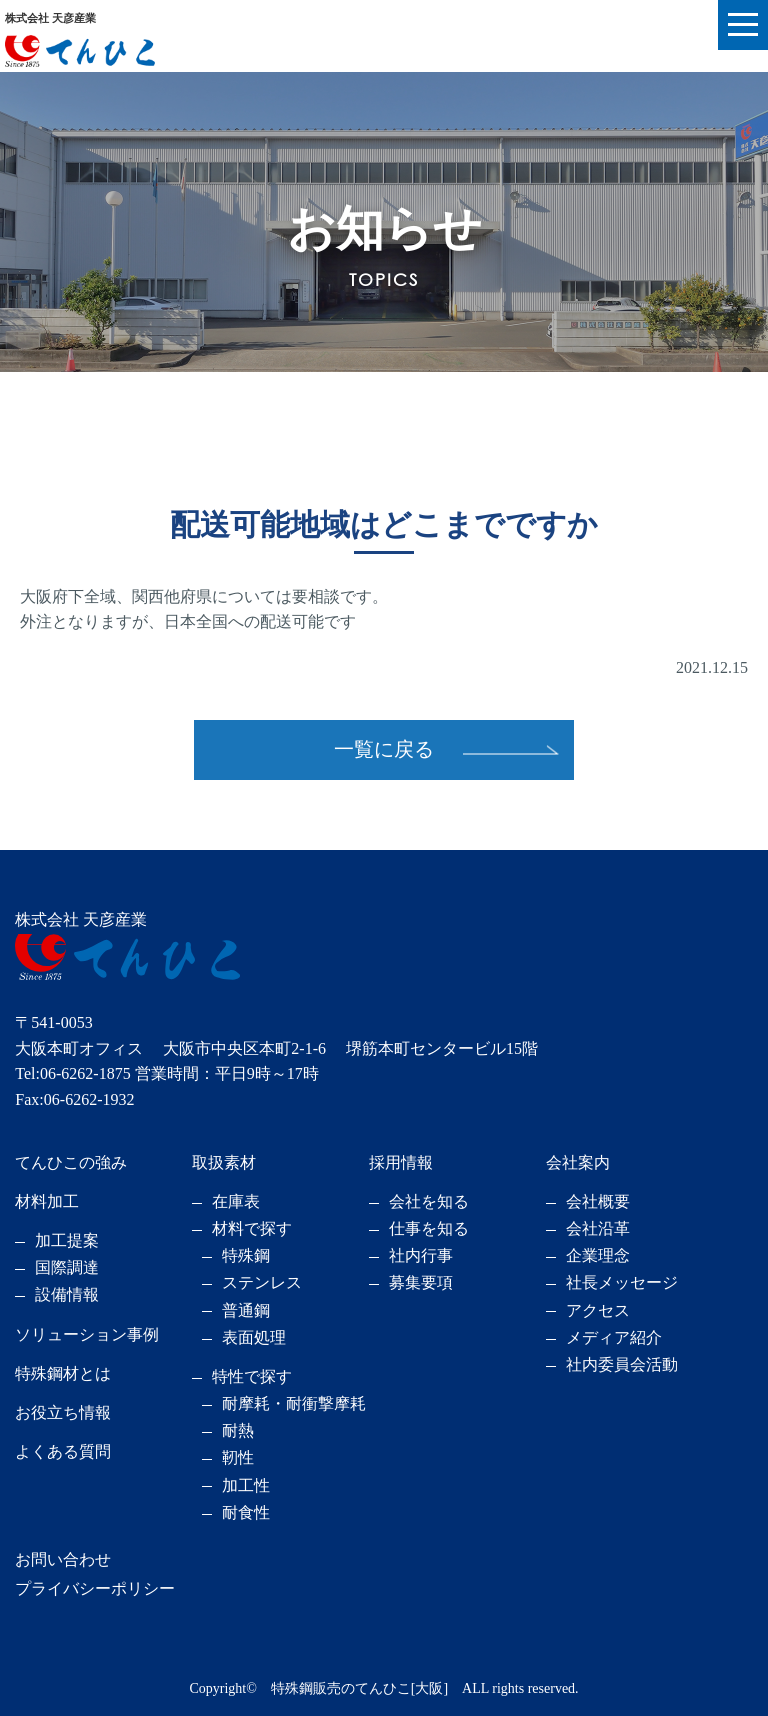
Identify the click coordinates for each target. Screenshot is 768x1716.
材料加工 (47, 1201)
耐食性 (246, 1512)
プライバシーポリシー (95, 1588)
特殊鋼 (246, 1255)
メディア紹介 (614, 1337)
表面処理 (254, 1337)
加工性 (246, 1485)
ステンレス (262, 1282)
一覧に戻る (384, 749)
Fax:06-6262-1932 (74, 1099)
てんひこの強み (71, 1162)
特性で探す (252, 1376)
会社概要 (598, 1201)
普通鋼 (246, 1310)
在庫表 (236, 1201)
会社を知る (429, 1201)
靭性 (238, 1457)
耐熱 (238, 1430)
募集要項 (421, 1282)
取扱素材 (224, 1162)
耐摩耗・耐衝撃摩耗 (294, 1403)
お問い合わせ (63, 1559)
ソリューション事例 (87, 1334)
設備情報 (67, 1294)
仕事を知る (429, 1228)
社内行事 (421, 1255)
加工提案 (67, 1240)
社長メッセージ (622, 1282)
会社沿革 (598, 1228)
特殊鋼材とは (63, 1373)
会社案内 (578, 1162)
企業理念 (598, 1255)
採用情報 (401, 1162)
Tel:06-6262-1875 (72, 1073)
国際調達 (67, 1267)
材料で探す (252, 1228)
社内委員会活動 (622, 1364)
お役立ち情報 (63, 1412)
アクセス (598, 1310)
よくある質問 (63, 1451)
